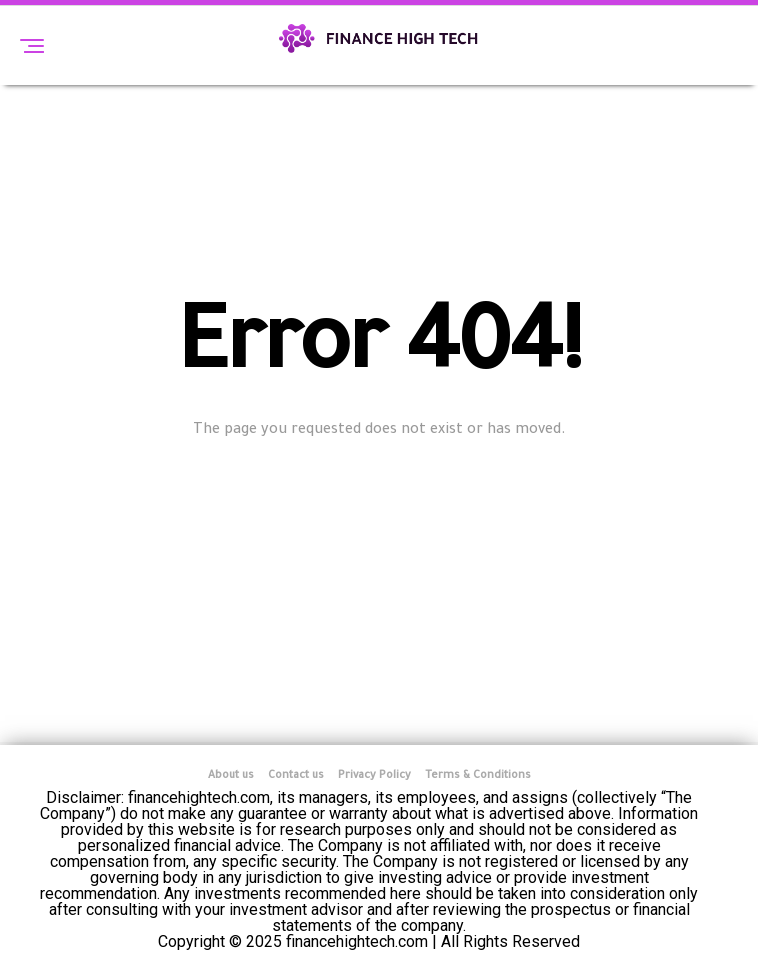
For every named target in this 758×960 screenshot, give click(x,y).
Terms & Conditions (478, 776)
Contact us (296, 776)
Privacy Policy (374, 776)
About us (231, 776)
